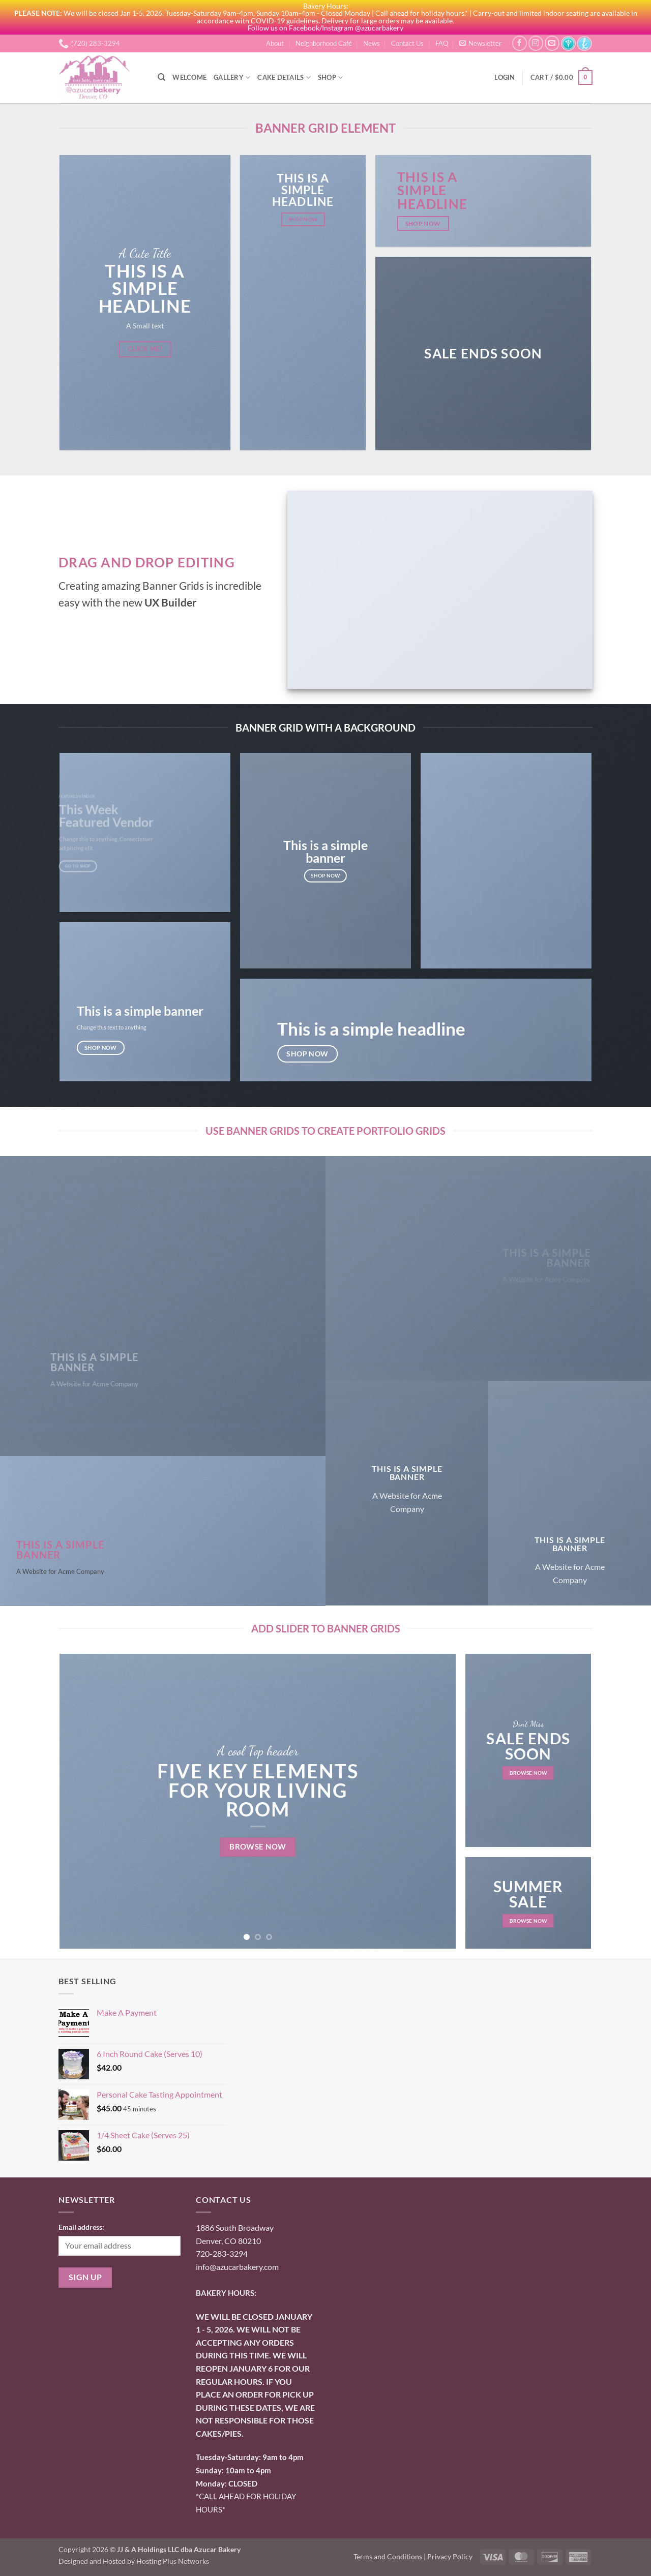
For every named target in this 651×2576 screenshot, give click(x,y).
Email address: (81, 2227)
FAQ (441, 43)
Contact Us (407, 43)
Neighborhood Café (323, 43)
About (275, 43)
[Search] (161, 77)
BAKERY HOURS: (226, 2292)
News (371, 43)
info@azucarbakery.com (237, 2266)
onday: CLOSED (226, 2483)
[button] (480, 43)
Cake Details (284, 77)
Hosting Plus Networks (172, 2561)
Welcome (189, 77)
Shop (330, 77)
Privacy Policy (449, 2556)
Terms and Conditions (387, 2556)
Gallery (232, 77)
